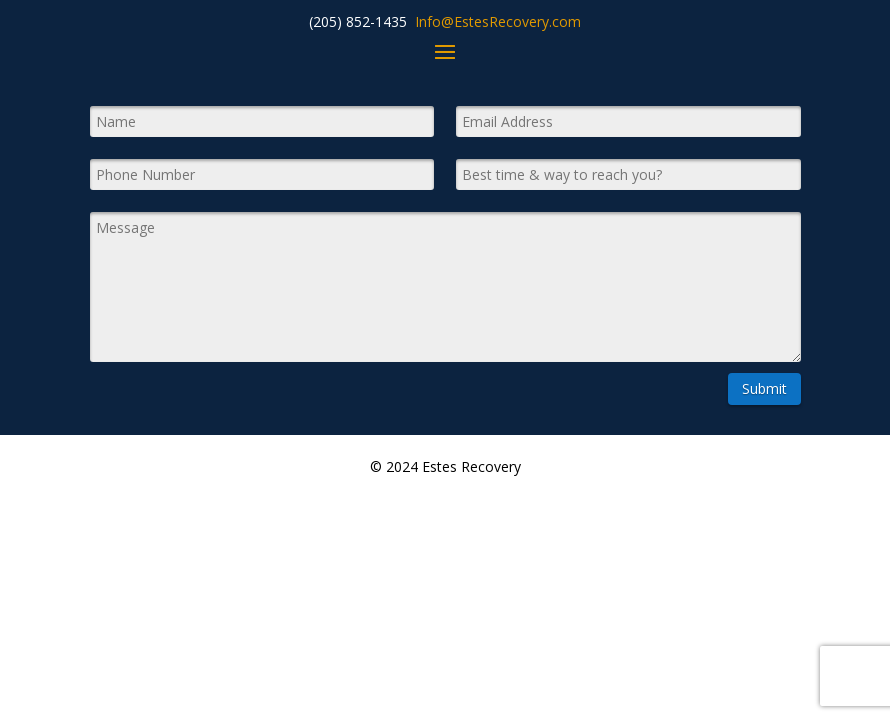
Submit (764, 388)
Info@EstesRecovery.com (498, 21)
